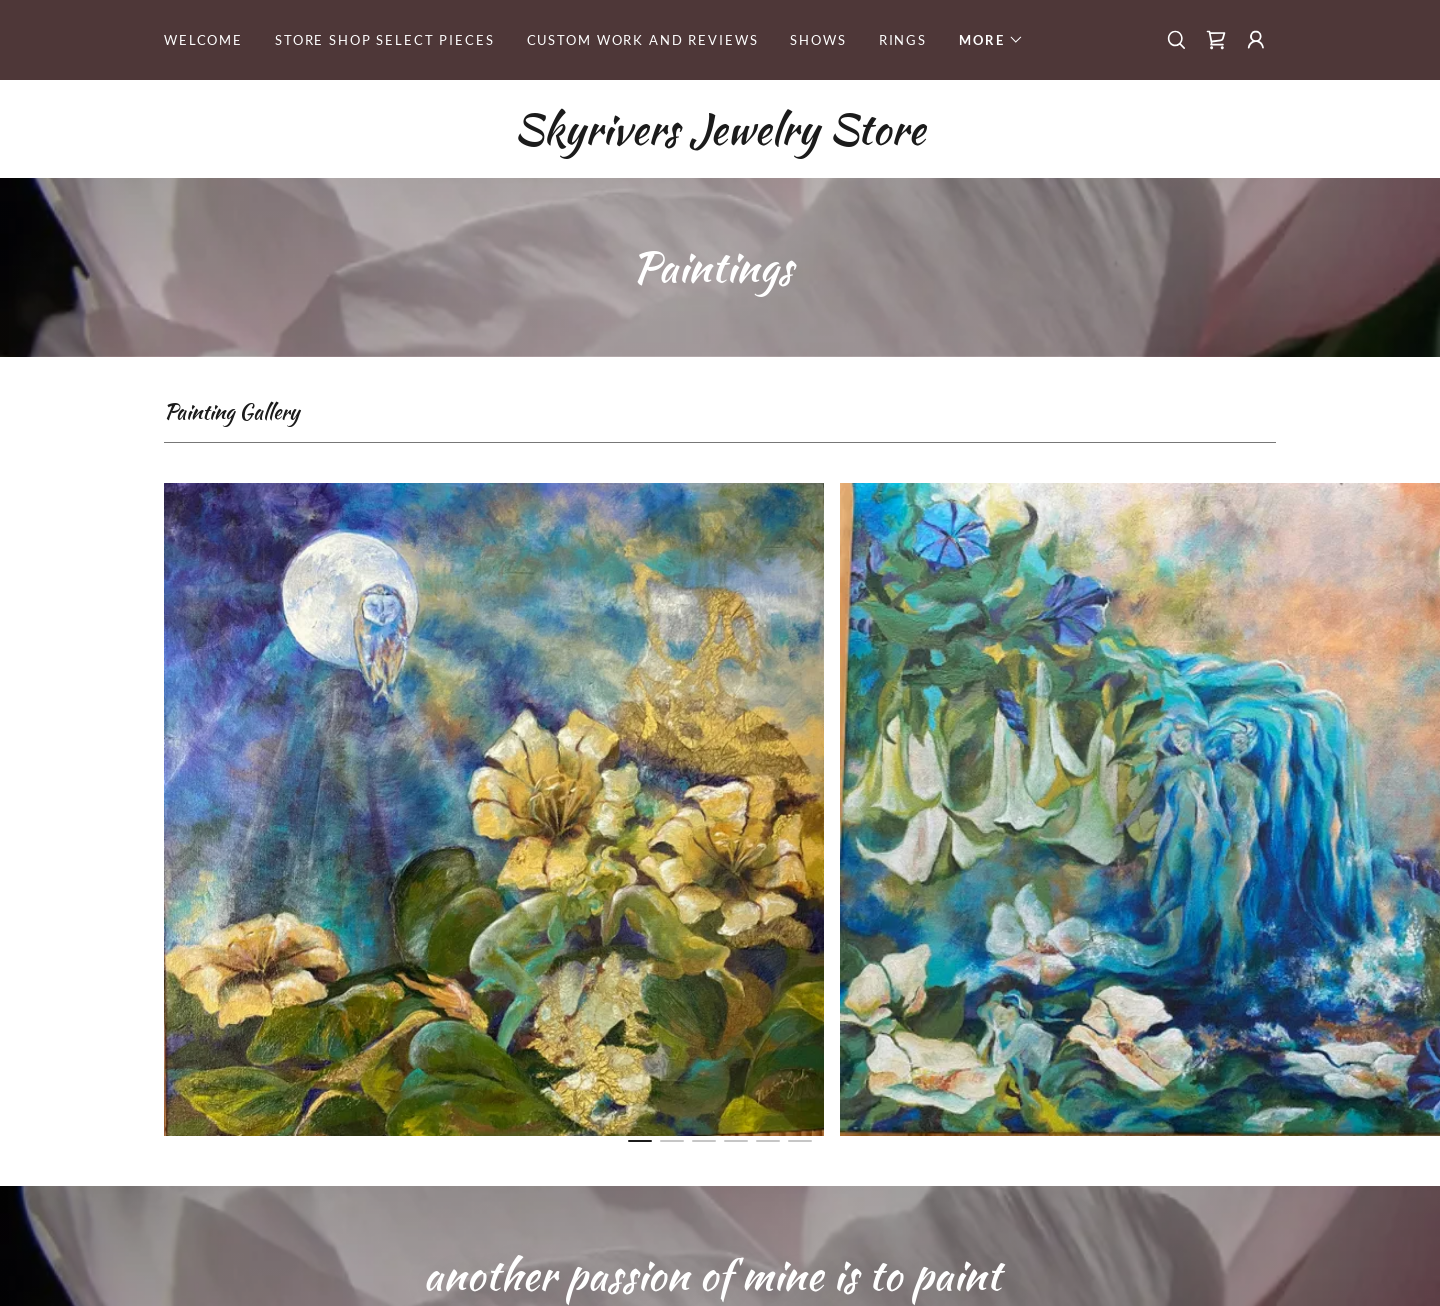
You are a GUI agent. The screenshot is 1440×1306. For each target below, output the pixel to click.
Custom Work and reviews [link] (643, 40)
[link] (1216, 40)
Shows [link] (818, 40)
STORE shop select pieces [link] (385, 40)
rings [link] (903, 40)
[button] (991, 40)
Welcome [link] (203, 40)
